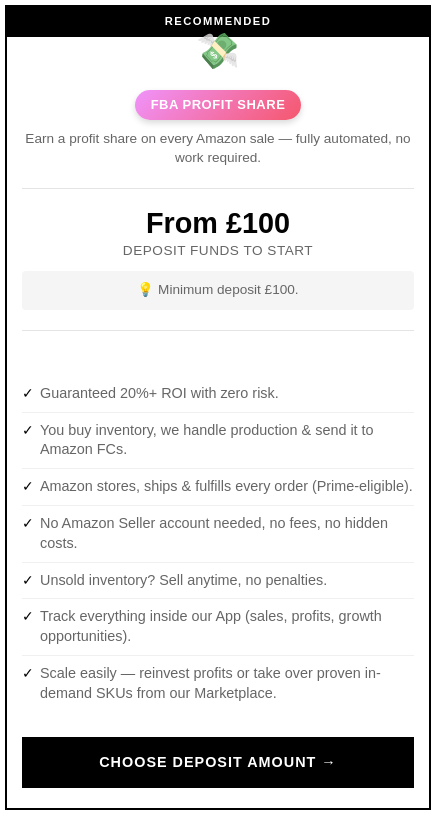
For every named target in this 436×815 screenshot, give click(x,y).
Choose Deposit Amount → (218, 762)
